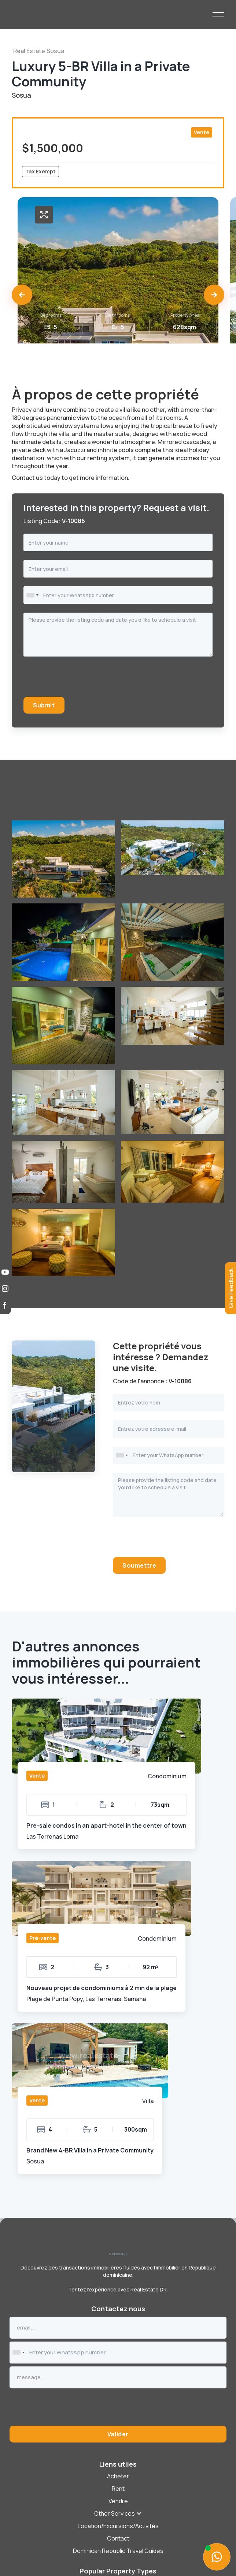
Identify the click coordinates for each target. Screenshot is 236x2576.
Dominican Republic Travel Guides (118, 2551)
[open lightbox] (44, 214)
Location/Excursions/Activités (118, 2526)
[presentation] (79, 679)
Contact (118, 2538)
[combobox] (32, 595)
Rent (118, 2489)
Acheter (118, 2476)
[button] (22, 295)
